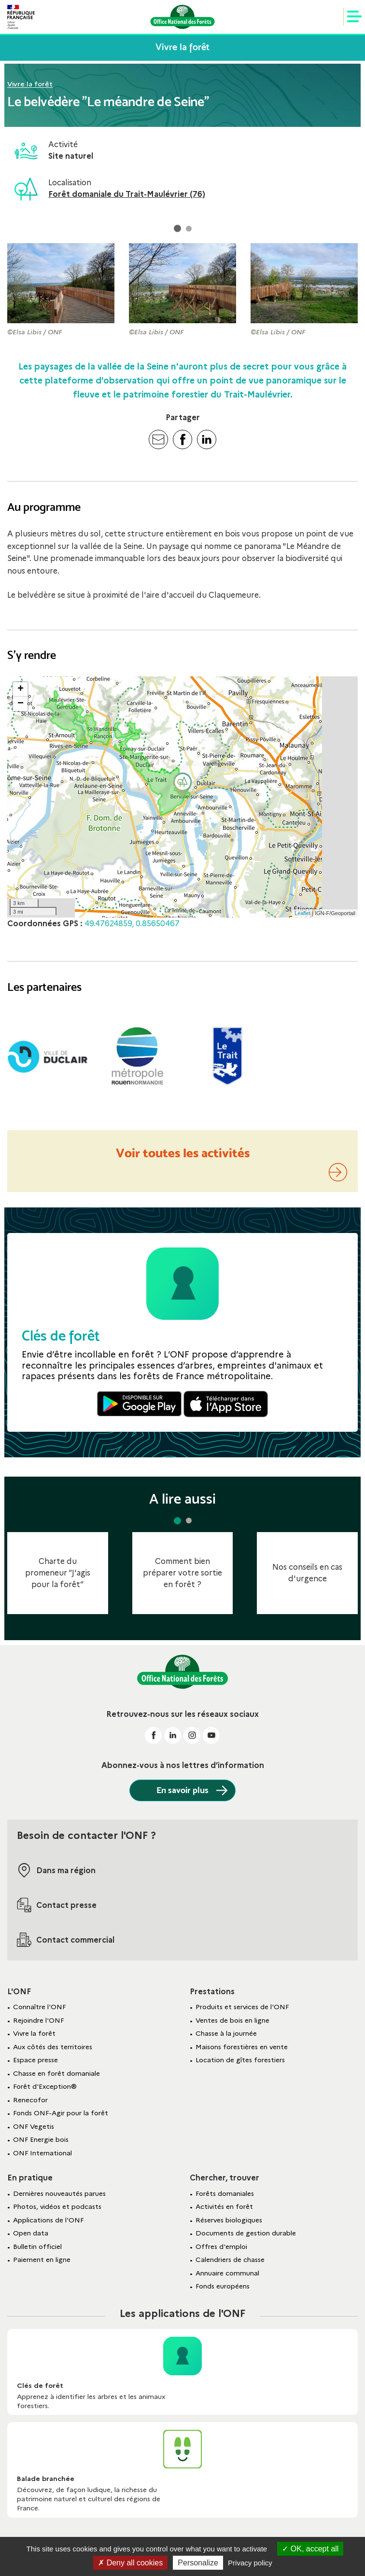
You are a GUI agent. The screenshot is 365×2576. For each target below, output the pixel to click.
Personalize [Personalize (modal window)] (198, 2563)
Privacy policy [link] (250, 2563)
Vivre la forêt (30, 84)
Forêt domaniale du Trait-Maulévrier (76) (126, 194)
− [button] (20, 704)
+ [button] (20, 689)
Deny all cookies (130, 2563)
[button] (177, 228)
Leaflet (302, 913)
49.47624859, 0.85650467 (132, 923)
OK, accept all (310, 2549)
